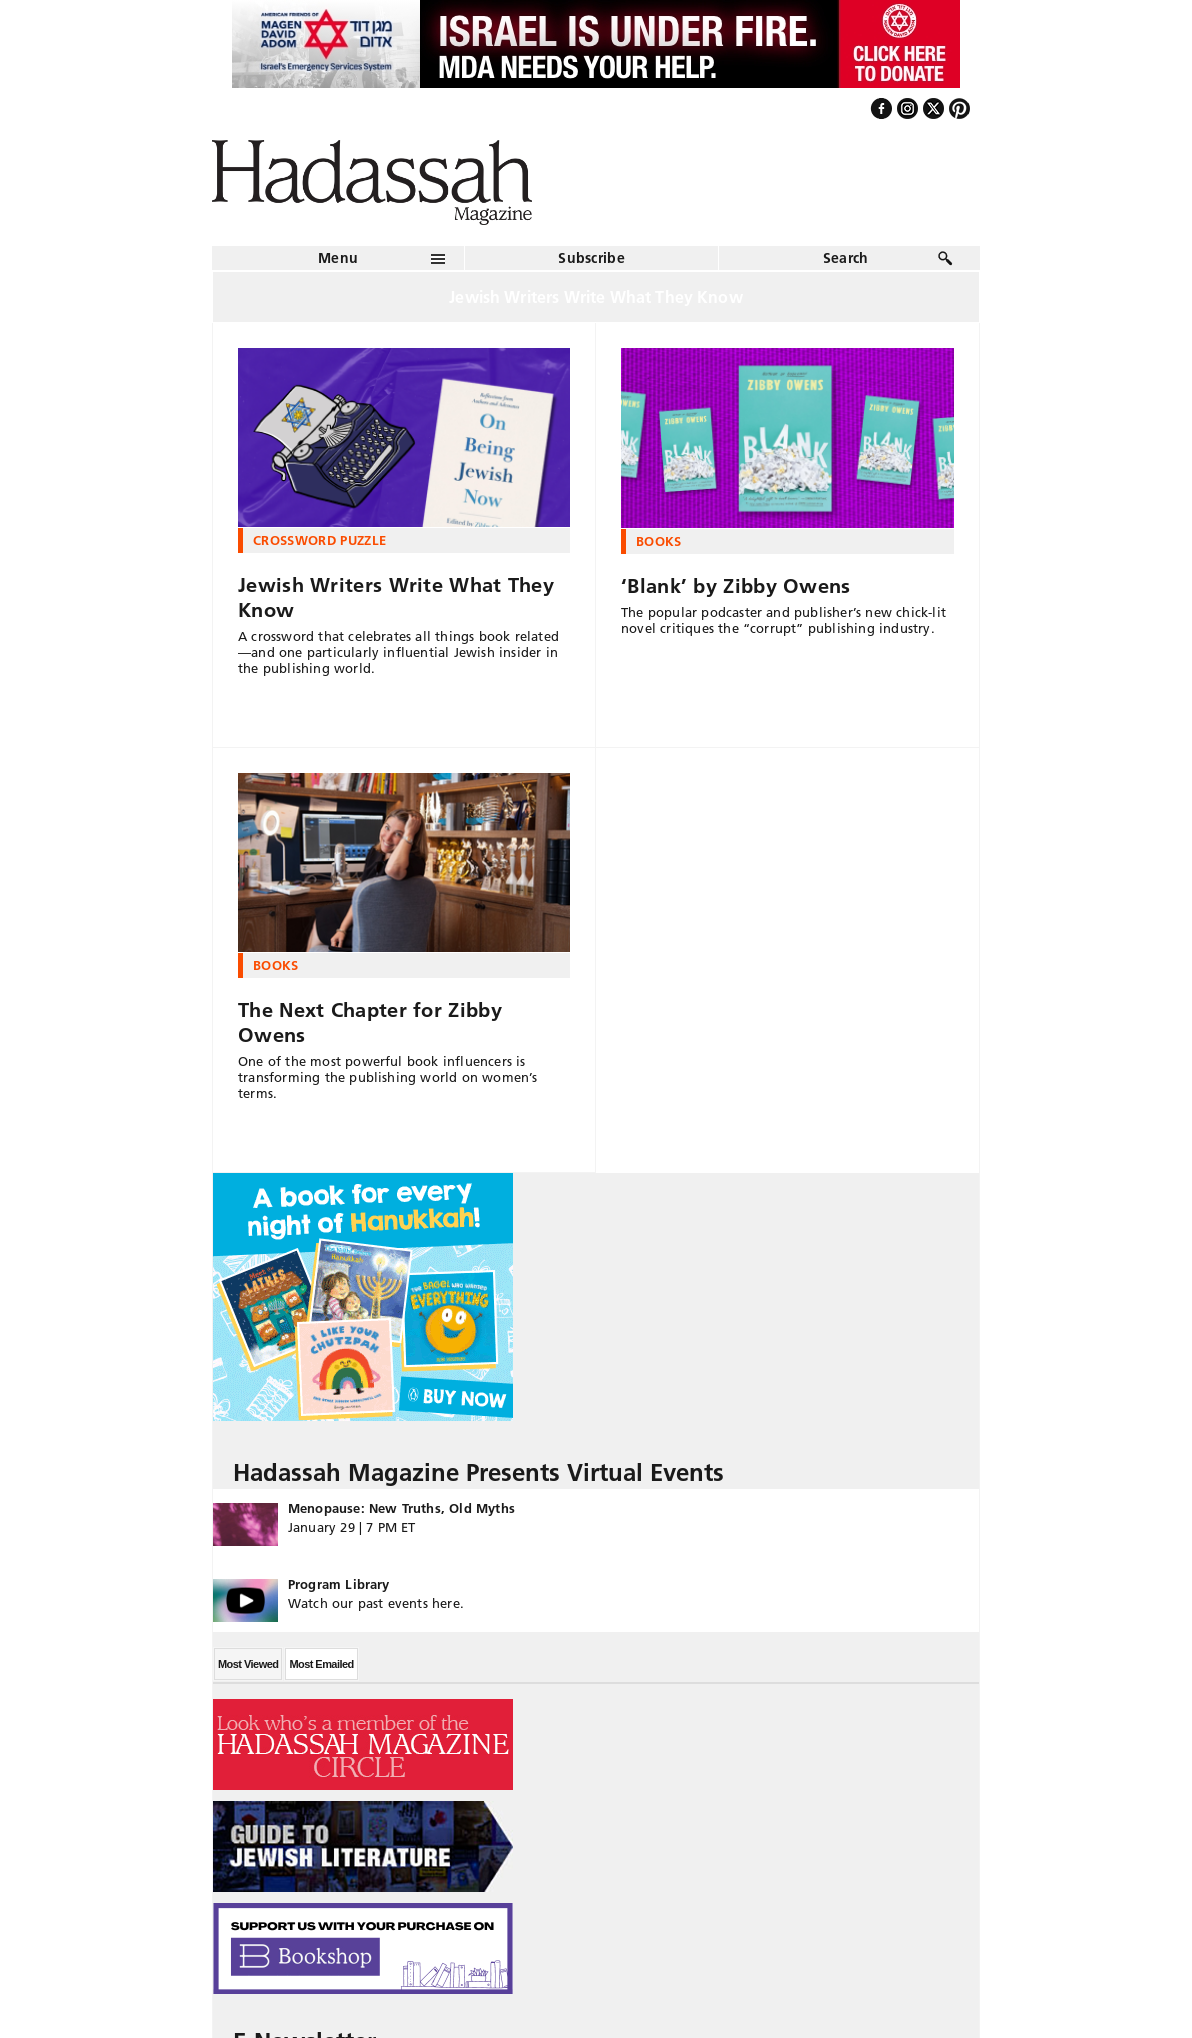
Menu (338, 258)
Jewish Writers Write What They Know (396, 597)
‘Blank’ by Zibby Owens (736, 586)
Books (659, 541)
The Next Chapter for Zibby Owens (370, 1022)
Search (846, 258)
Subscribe (591, 258)
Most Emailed (321, 1664)
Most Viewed (248, 1664)
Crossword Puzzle (319, 540)
